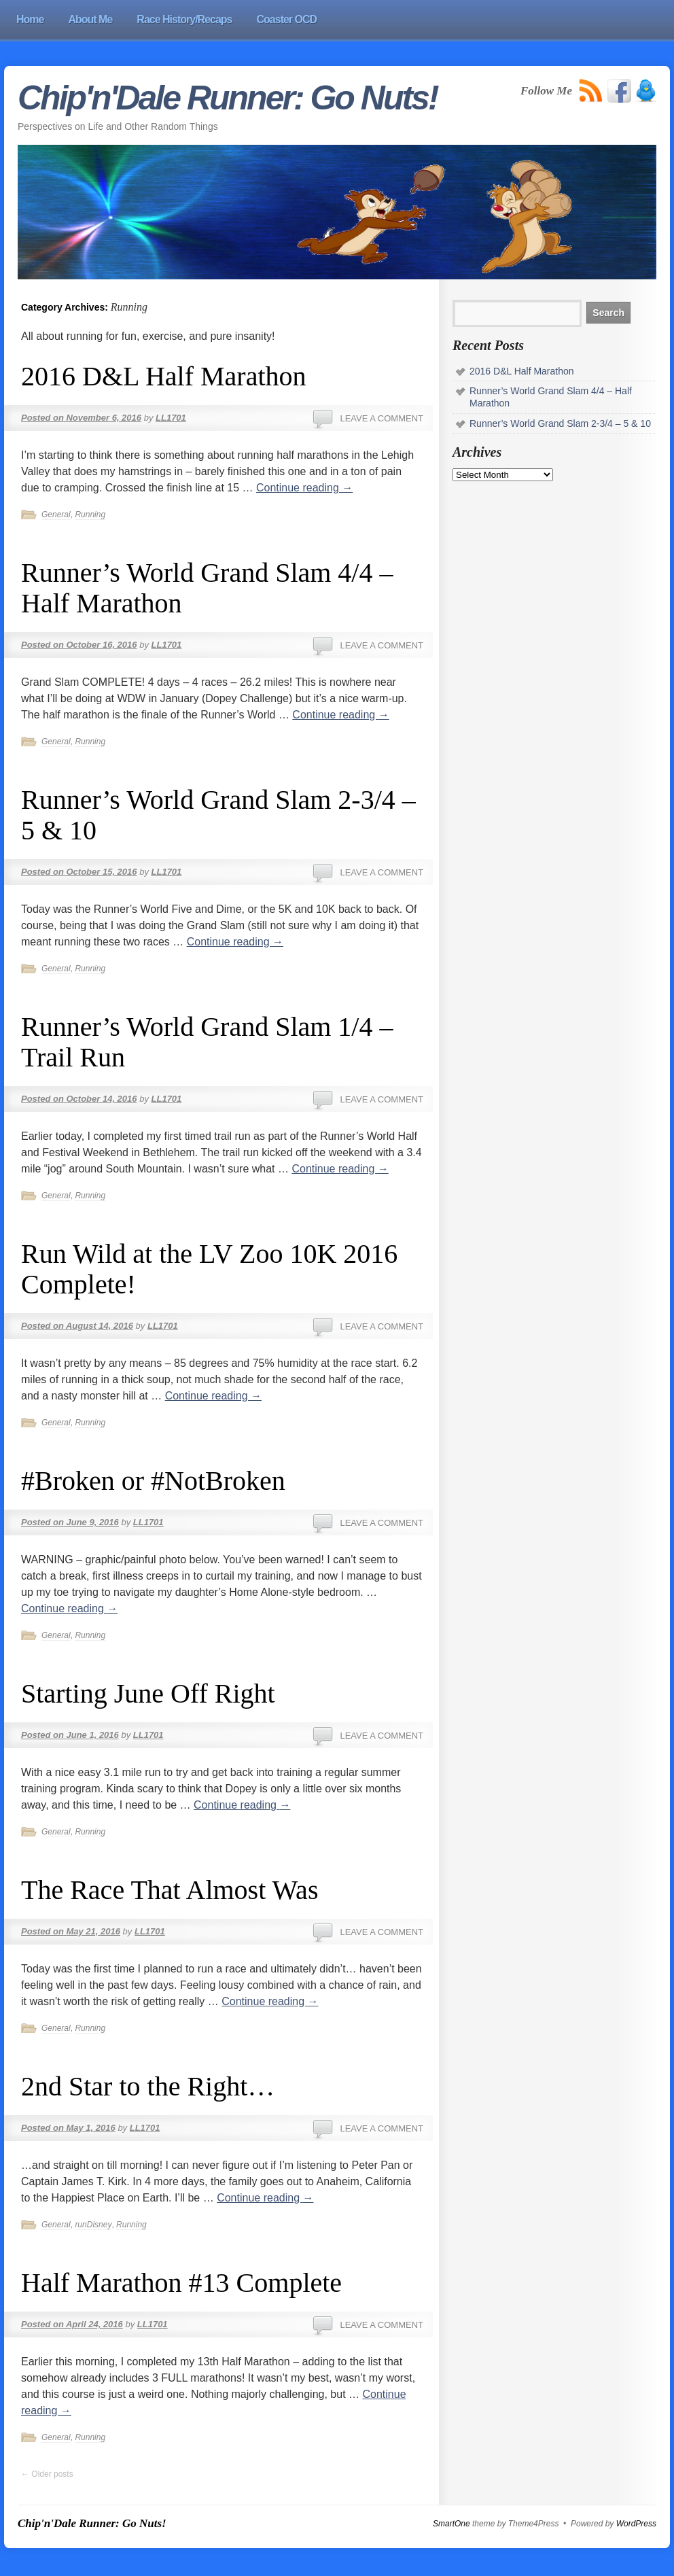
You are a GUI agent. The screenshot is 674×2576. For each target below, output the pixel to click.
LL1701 (171, 418)
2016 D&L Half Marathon (163, 376)
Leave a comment (381, 418)
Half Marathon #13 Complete (181, 2282)
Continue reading (304, 487)
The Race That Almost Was (169, 1890)
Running (90, 514)
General (56, 514)
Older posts (47, 2474)
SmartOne (451, 2523)
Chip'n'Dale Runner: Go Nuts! (228, 98)
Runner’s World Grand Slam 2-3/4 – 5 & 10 (560, 423)
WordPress (636, 2523)
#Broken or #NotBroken (153, 1480)
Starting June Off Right (148, 1693)
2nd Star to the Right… (147, 2086)
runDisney (93, 2224)
